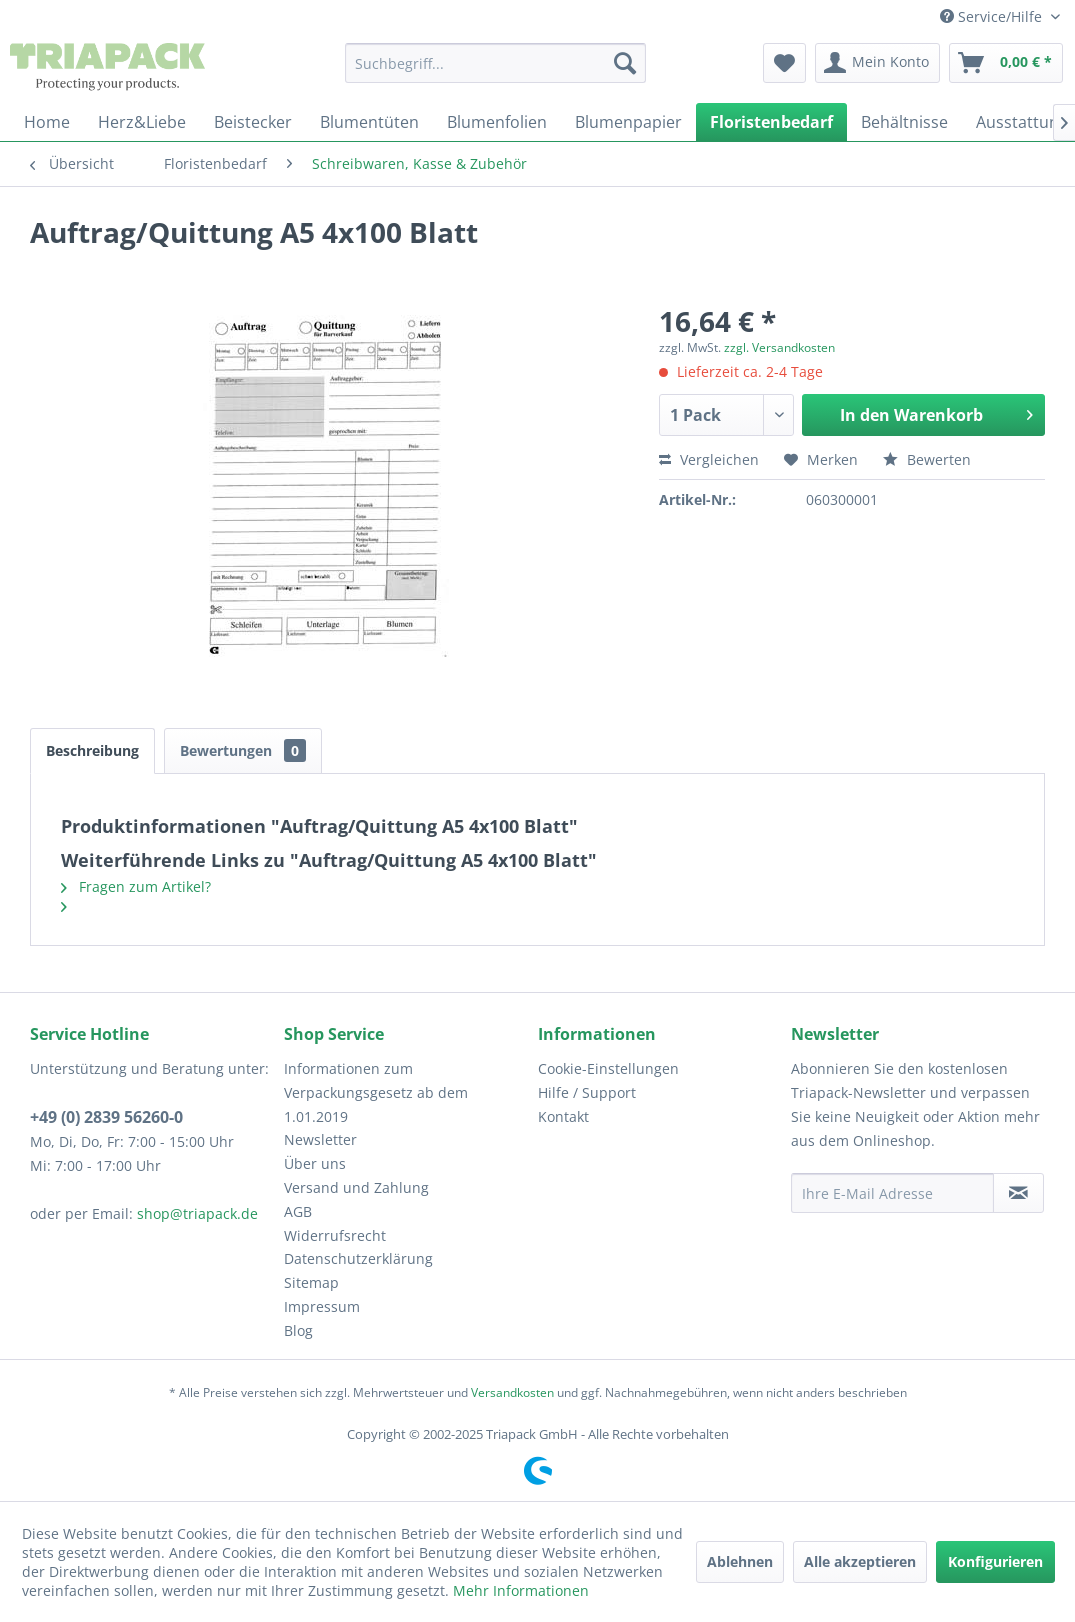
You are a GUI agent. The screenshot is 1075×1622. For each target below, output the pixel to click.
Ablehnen (740, 1561)
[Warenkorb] (1006, 63)
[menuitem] (495, 63)
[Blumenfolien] (497, 122)
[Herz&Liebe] (142, 122)
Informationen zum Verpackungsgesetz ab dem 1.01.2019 (376, 1092)
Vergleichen (709, 459)
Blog (298, 1330)
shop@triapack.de (197, 1213)
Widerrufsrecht (335, 1235)
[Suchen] (625, 63)
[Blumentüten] (369, 122)
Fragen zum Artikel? (136, 886)
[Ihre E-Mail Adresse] (892, 1193)
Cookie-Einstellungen (608, 1068)
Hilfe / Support (587, 1092)
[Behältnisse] (904, 122)
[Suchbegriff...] (495, 63)
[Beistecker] (253, 122)
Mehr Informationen (521, 1590)
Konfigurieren (995, 1561)
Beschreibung (92, 750)
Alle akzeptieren (860, 1561)
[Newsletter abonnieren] (1018, 1193)
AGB (298, 1211)
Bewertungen (243, 750)
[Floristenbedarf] (771, 122)
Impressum (322, 1306)
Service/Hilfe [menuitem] (993, 16)
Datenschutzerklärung (358, 1258)
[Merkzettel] (784, 63)
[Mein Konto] (877, 63)
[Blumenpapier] (628, 122)
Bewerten (927, 459)
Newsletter (320, 1139)
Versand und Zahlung (356, 1187)
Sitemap (311, 1282)
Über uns (315, 1163)
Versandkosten (512, 1392)
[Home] (47, 122)
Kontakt (563, 1116)
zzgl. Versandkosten (779, 347)
